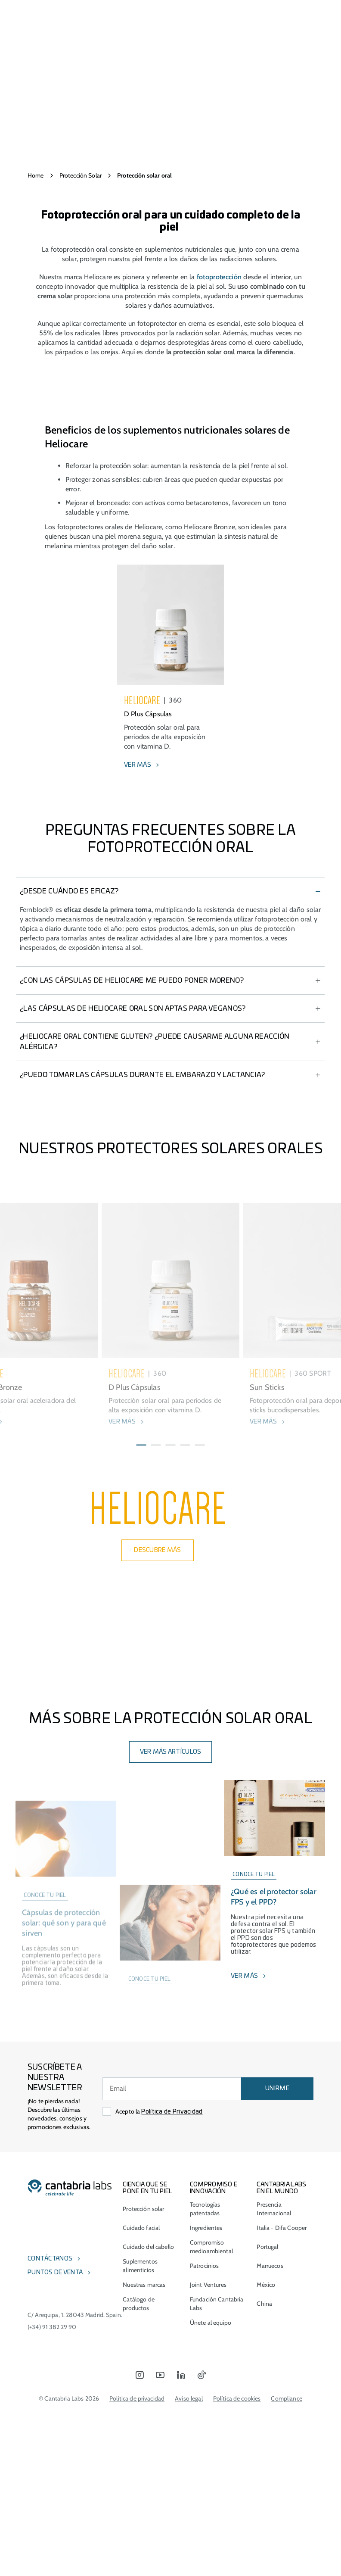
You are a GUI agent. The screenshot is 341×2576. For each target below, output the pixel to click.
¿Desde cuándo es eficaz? (69, 987)
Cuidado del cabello (148, 2464)
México (266, 2502)
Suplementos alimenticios (140, 2483)
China (264, 2521)
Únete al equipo (210, 2540)
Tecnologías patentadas (205, 2426)
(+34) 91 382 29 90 (52, 2544)
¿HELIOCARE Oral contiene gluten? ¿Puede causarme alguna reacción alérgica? (154, 1138)
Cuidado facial (141, 2445)
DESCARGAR (171, 1299)
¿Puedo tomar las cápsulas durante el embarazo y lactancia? (142, 1171)
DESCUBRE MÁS (157, 1768)
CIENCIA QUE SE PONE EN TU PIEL (147, 2405)
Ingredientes (206, 2445)
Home (36, 175)
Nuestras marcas (144, 2502)
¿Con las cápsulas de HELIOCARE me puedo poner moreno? (132, 1077)
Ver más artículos (171, 1970)
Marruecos (270, 2483)
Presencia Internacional (274, 2426)
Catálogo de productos (139, 2521)
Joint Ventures (208, 2502)
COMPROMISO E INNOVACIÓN (213, 2405)
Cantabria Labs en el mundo (281, 2405)
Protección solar (143, 2426)
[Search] (288, 12)
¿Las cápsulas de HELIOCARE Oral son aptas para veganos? (133, 1105)
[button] (141, 1638)
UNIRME (277, 2306)
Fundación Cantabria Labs (217, 2521)
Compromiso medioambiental (211, 2464)
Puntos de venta (55, 2490)
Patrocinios (204, 2483)
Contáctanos (50, 2476)
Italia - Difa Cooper (282, 2445)
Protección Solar (80, 175)
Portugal (267, 2464)
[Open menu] (56, 12)
